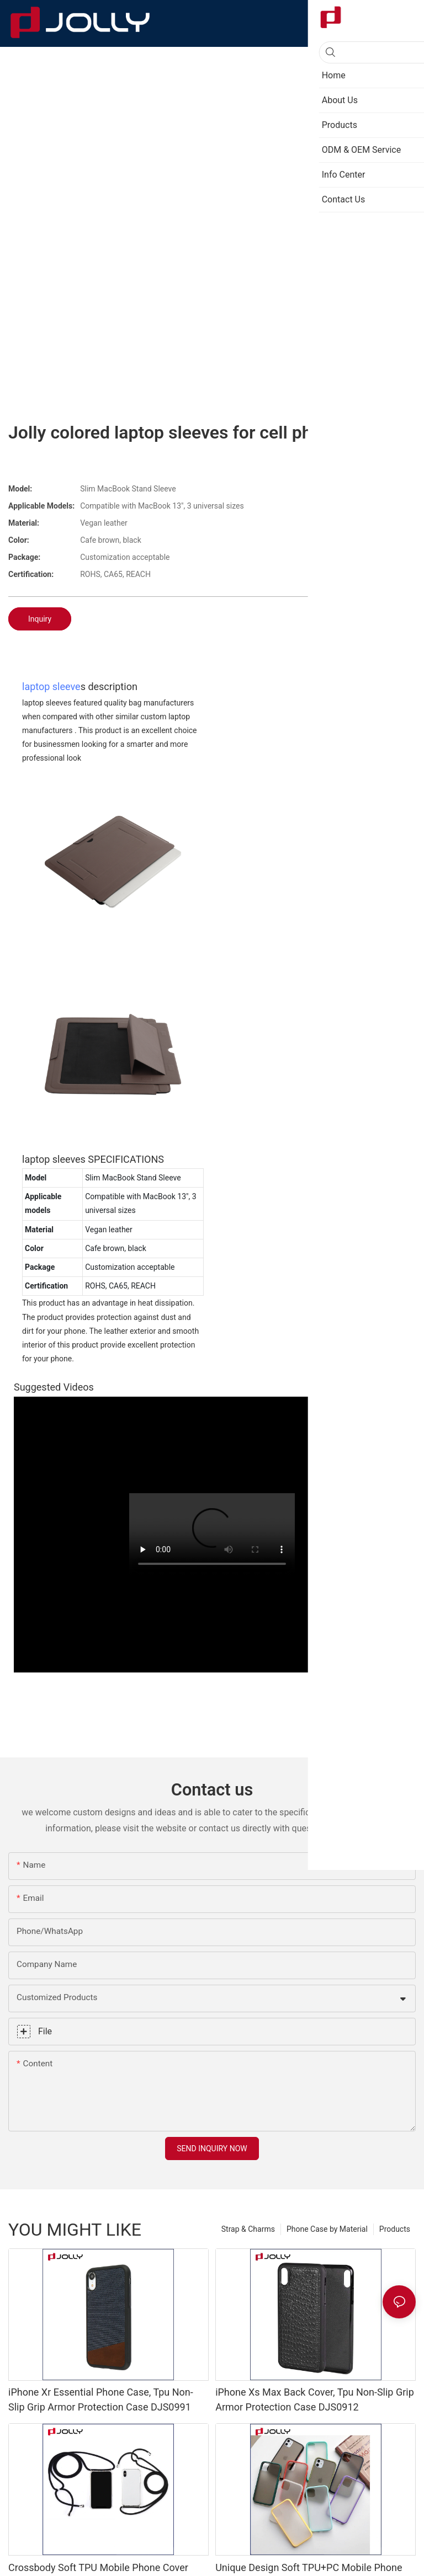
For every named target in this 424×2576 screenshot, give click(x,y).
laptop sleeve (51, 686)
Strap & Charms (248, 2229)
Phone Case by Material (327, 2229)
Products (394, 2229)
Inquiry (39, 618)
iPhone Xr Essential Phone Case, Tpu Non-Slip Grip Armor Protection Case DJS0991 (100, 2399)
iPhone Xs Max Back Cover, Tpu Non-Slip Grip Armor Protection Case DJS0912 (314, 2399)
